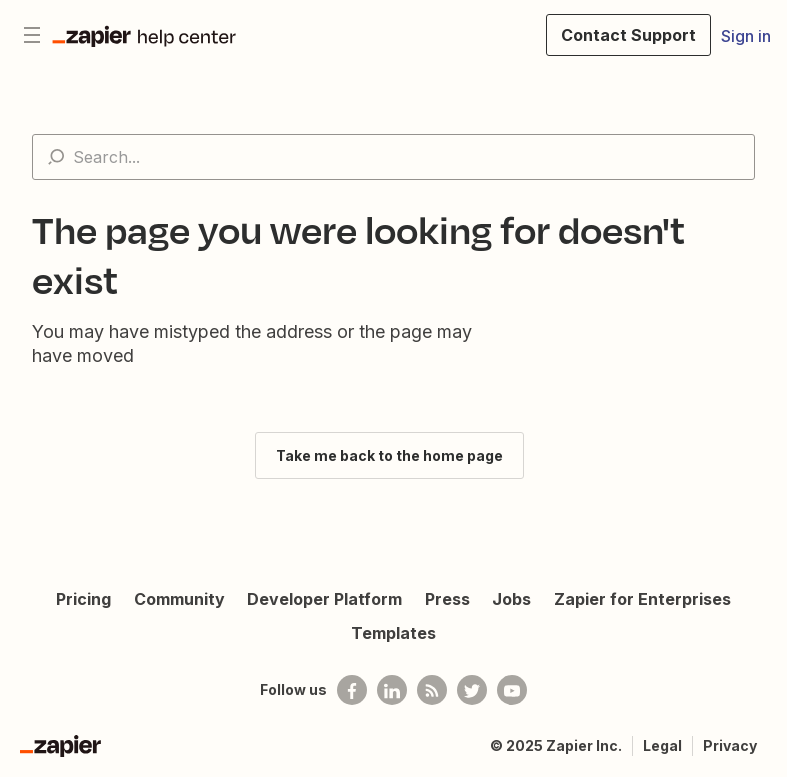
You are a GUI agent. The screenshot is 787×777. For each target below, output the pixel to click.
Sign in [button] (746, 36)
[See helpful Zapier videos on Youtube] (512, 690)
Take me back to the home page (389, 455)
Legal (662, 745)
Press (447, 599)
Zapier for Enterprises (642, 599)
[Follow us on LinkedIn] (392, 690)
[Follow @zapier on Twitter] (472, 690)
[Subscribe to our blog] (432, 690)
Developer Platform (324, 599)
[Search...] (393, 157)
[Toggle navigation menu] (32, 35)
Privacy (730, 745)
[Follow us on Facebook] (352, 690)
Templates (393, 633)
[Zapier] (60, 746)
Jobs (511, 599)
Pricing (83, 599)
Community (179, 599)
